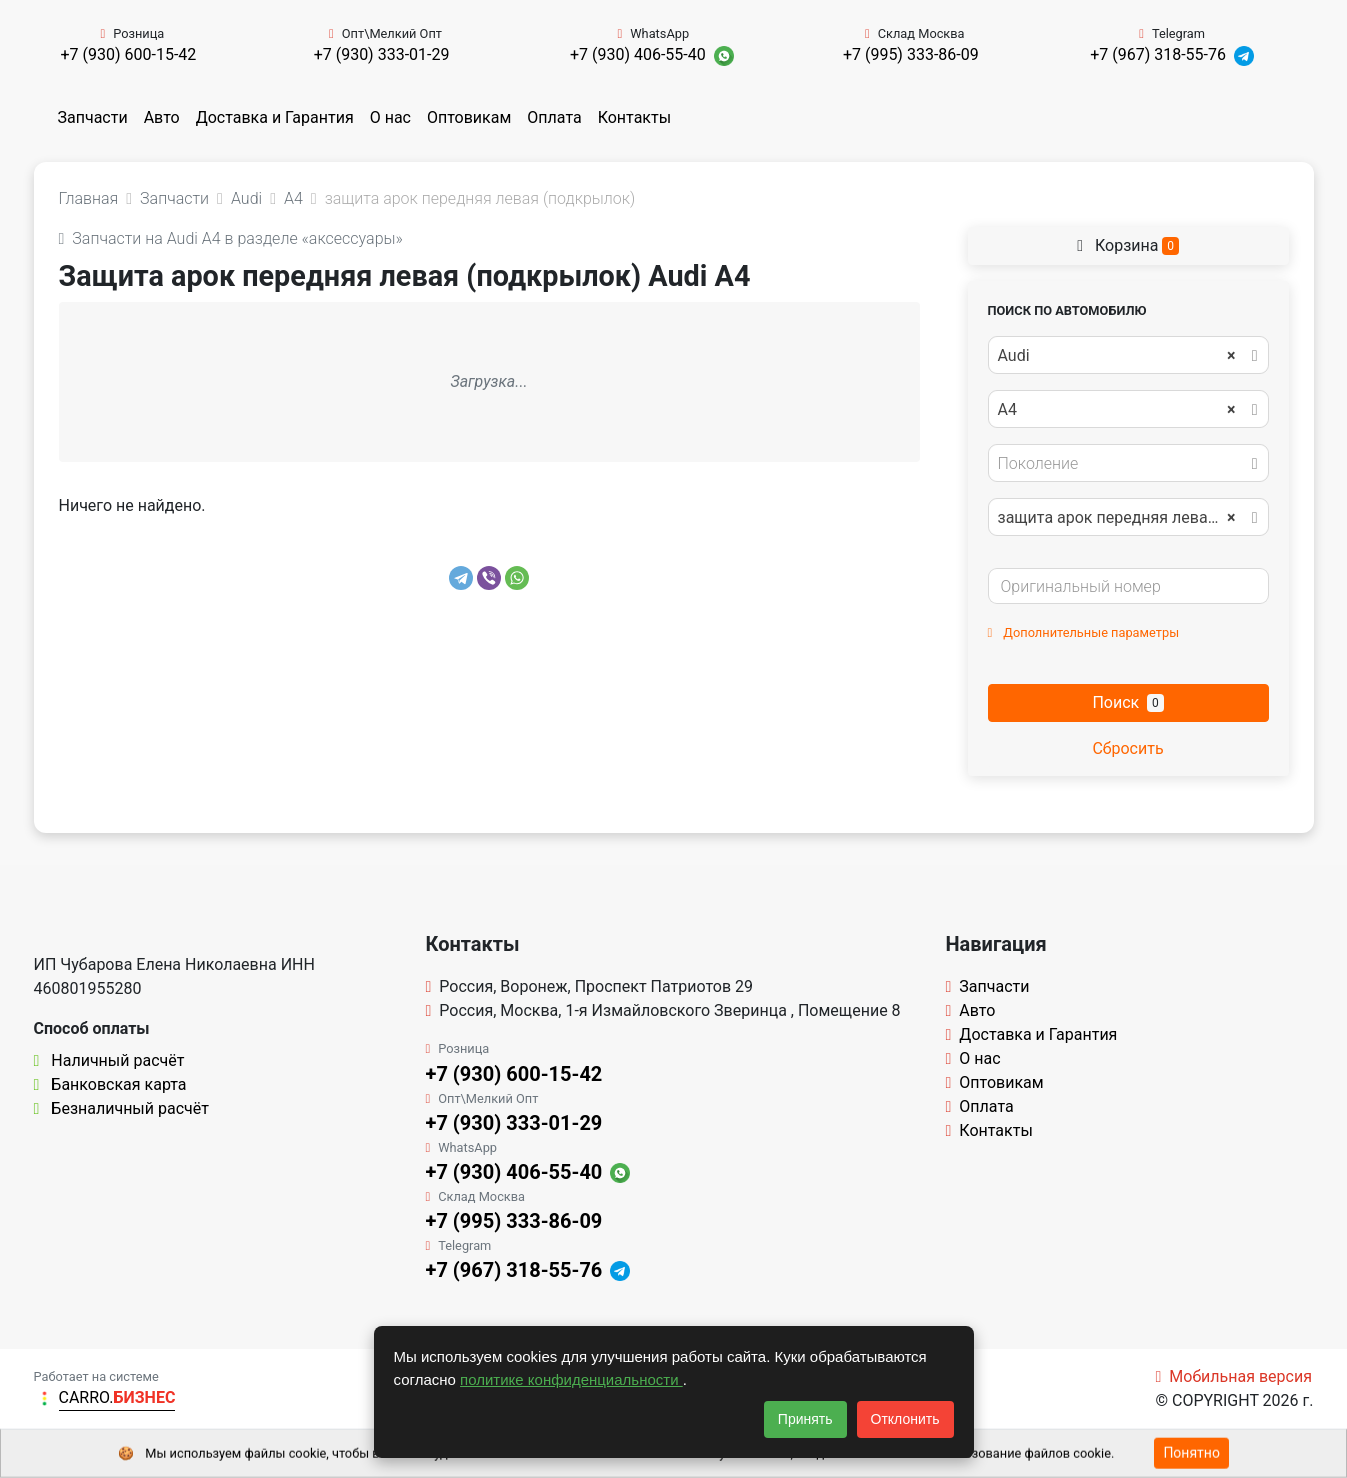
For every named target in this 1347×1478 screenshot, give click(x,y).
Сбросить (1127, 748)
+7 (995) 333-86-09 (911, 54)
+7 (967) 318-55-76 (1158, 54)
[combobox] (1128, 355)
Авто (162, 117)
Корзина (1128, 245)
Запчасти (93, 117)
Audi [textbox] (1117, 356)
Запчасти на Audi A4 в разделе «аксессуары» (231, 238)
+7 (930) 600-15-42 (128, 54)
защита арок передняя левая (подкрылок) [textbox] (1127, 518)
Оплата (554, 117)
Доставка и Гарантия (275, 117)
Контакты (634, 117)
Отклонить (905, 1419)
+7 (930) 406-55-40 (638, 54)
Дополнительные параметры (1084, 632)
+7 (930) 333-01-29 (382, 54)
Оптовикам (469, 117)
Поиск (1127, 702)
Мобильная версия (1233, 1376)
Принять (805, 1419)
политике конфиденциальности (571, 1379)
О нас (390, 117)
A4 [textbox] (1117, 410)
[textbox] (1123, 464)
